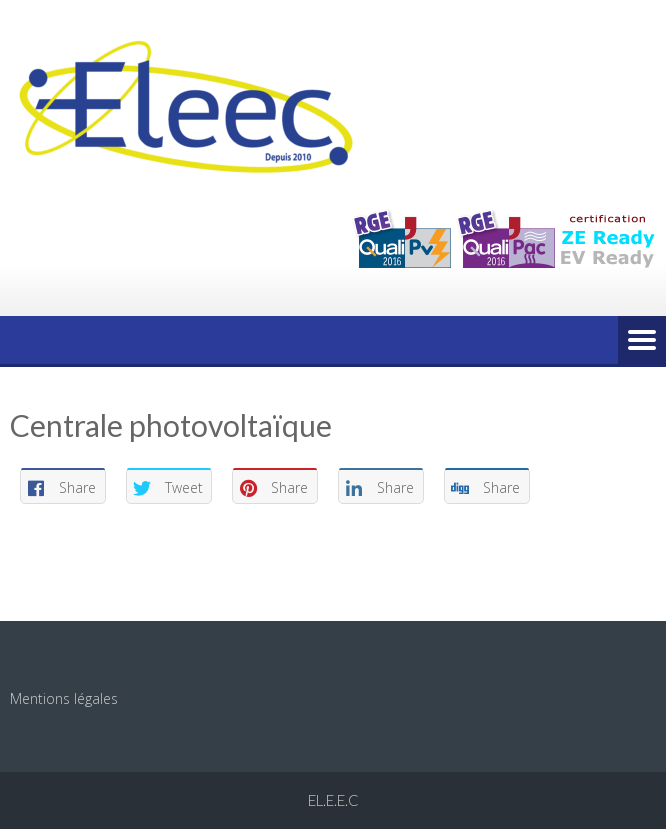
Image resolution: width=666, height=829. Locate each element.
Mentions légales (64, 698)
